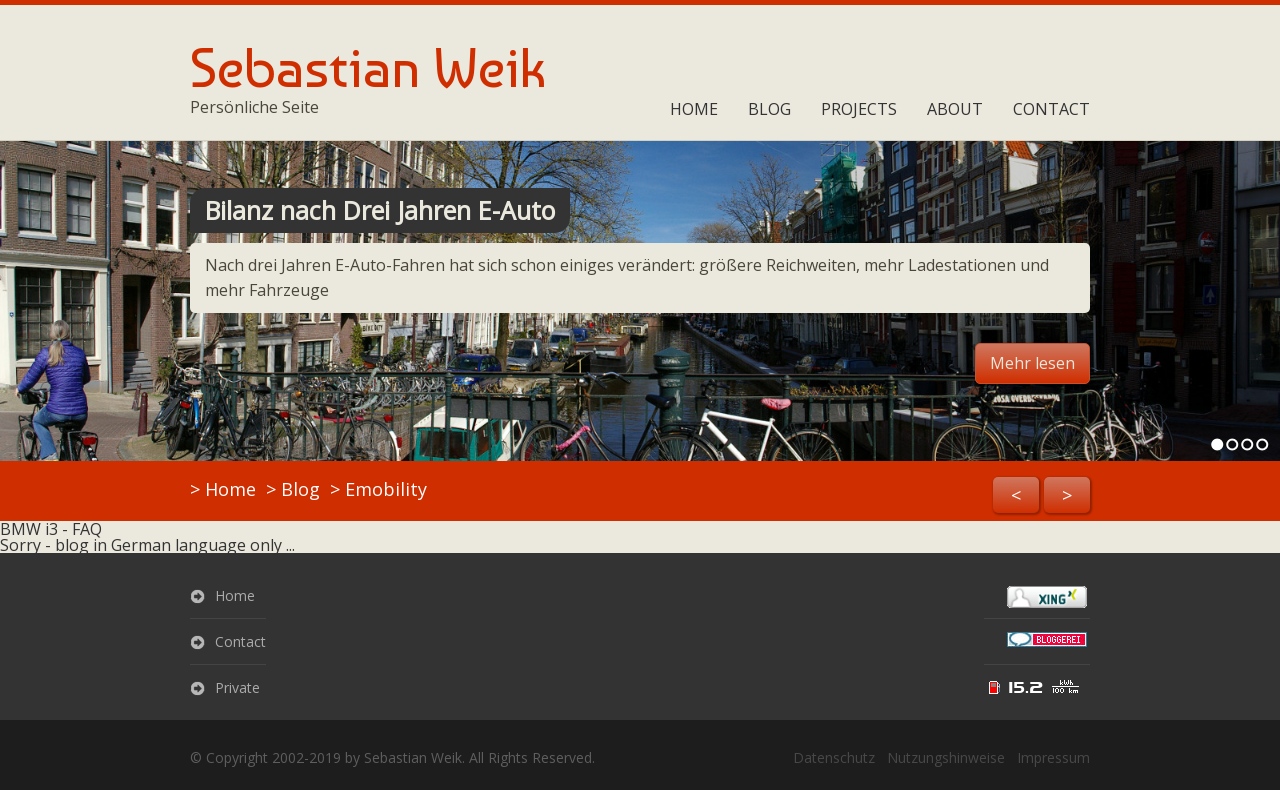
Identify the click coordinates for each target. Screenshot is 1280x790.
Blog (769, 109)
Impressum (1053, 757)
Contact (1051, 109)
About (955, 109)
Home (694, 109)
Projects (859, 109)
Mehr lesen (1032, 363)
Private (237, 687)
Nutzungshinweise (946, 757)
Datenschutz (834, 757)
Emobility (386, 489)
